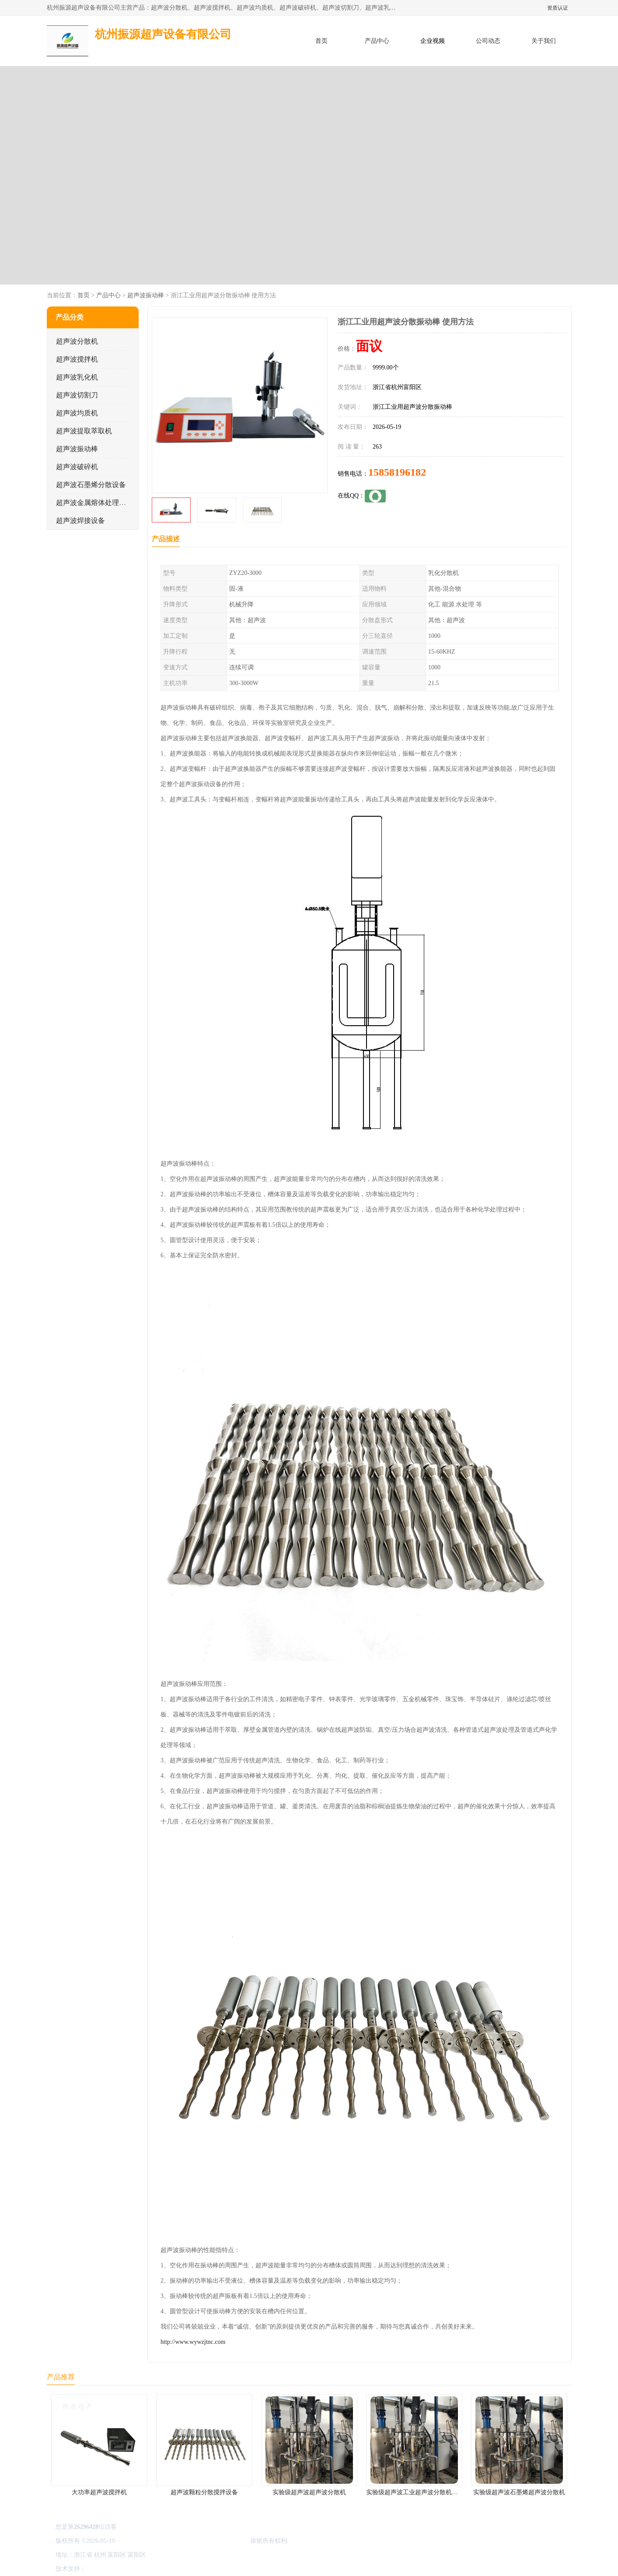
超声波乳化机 (77, 377)
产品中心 (377, 41)
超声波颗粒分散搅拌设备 (204, 2492)
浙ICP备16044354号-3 (144, 2541)
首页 (321, 41)
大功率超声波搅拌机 (99, 2492)
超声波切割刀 (77, 395)
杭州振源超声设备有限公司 (211, 2541)
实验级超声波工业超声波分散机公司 (415, 2492)
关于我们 (543, 41)
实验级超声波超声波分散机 (309, 2492)
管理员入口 (161, 2569)
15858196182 (397, 472)
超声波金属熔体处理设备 (94, 502)
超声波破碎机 (77, 466)
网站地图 (190, 2569)
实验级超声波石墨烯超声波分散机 (519, 2492)
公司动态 (488, 41)
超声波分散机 (77, 341)
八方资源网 (102, 2569)
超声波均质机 (77, 413)
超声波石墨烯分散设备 (91, 484)
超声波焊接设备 (80, 520)
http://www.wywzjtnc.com (193, 2342)
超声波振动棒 (145, 295)
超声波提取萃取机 (84, 431)
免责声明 (132, 2569)
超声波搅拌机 (77, 359)
